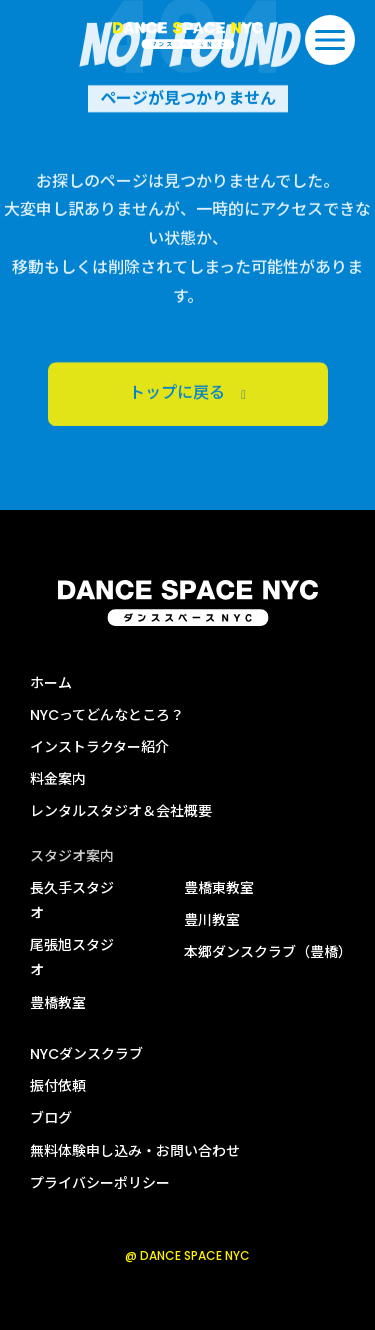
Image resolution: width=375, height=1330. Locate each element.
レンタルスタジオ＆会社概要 (121, 811)
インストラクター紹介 (99, 747)
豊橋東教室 (219, 888)
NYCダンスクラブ (86, 1054)
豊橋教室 (58, 1003)
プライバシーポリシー (100, 1183)
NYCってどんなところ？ (107, 715)
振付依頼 (58, 1086)
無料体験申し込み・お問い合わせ (135, 1151)
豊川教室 (212, 920)
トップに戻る (188, 399)
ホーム (51, 683)
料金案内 (58, 779)
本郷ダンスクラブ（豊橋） (268, 952)
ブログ (51, 1118)
